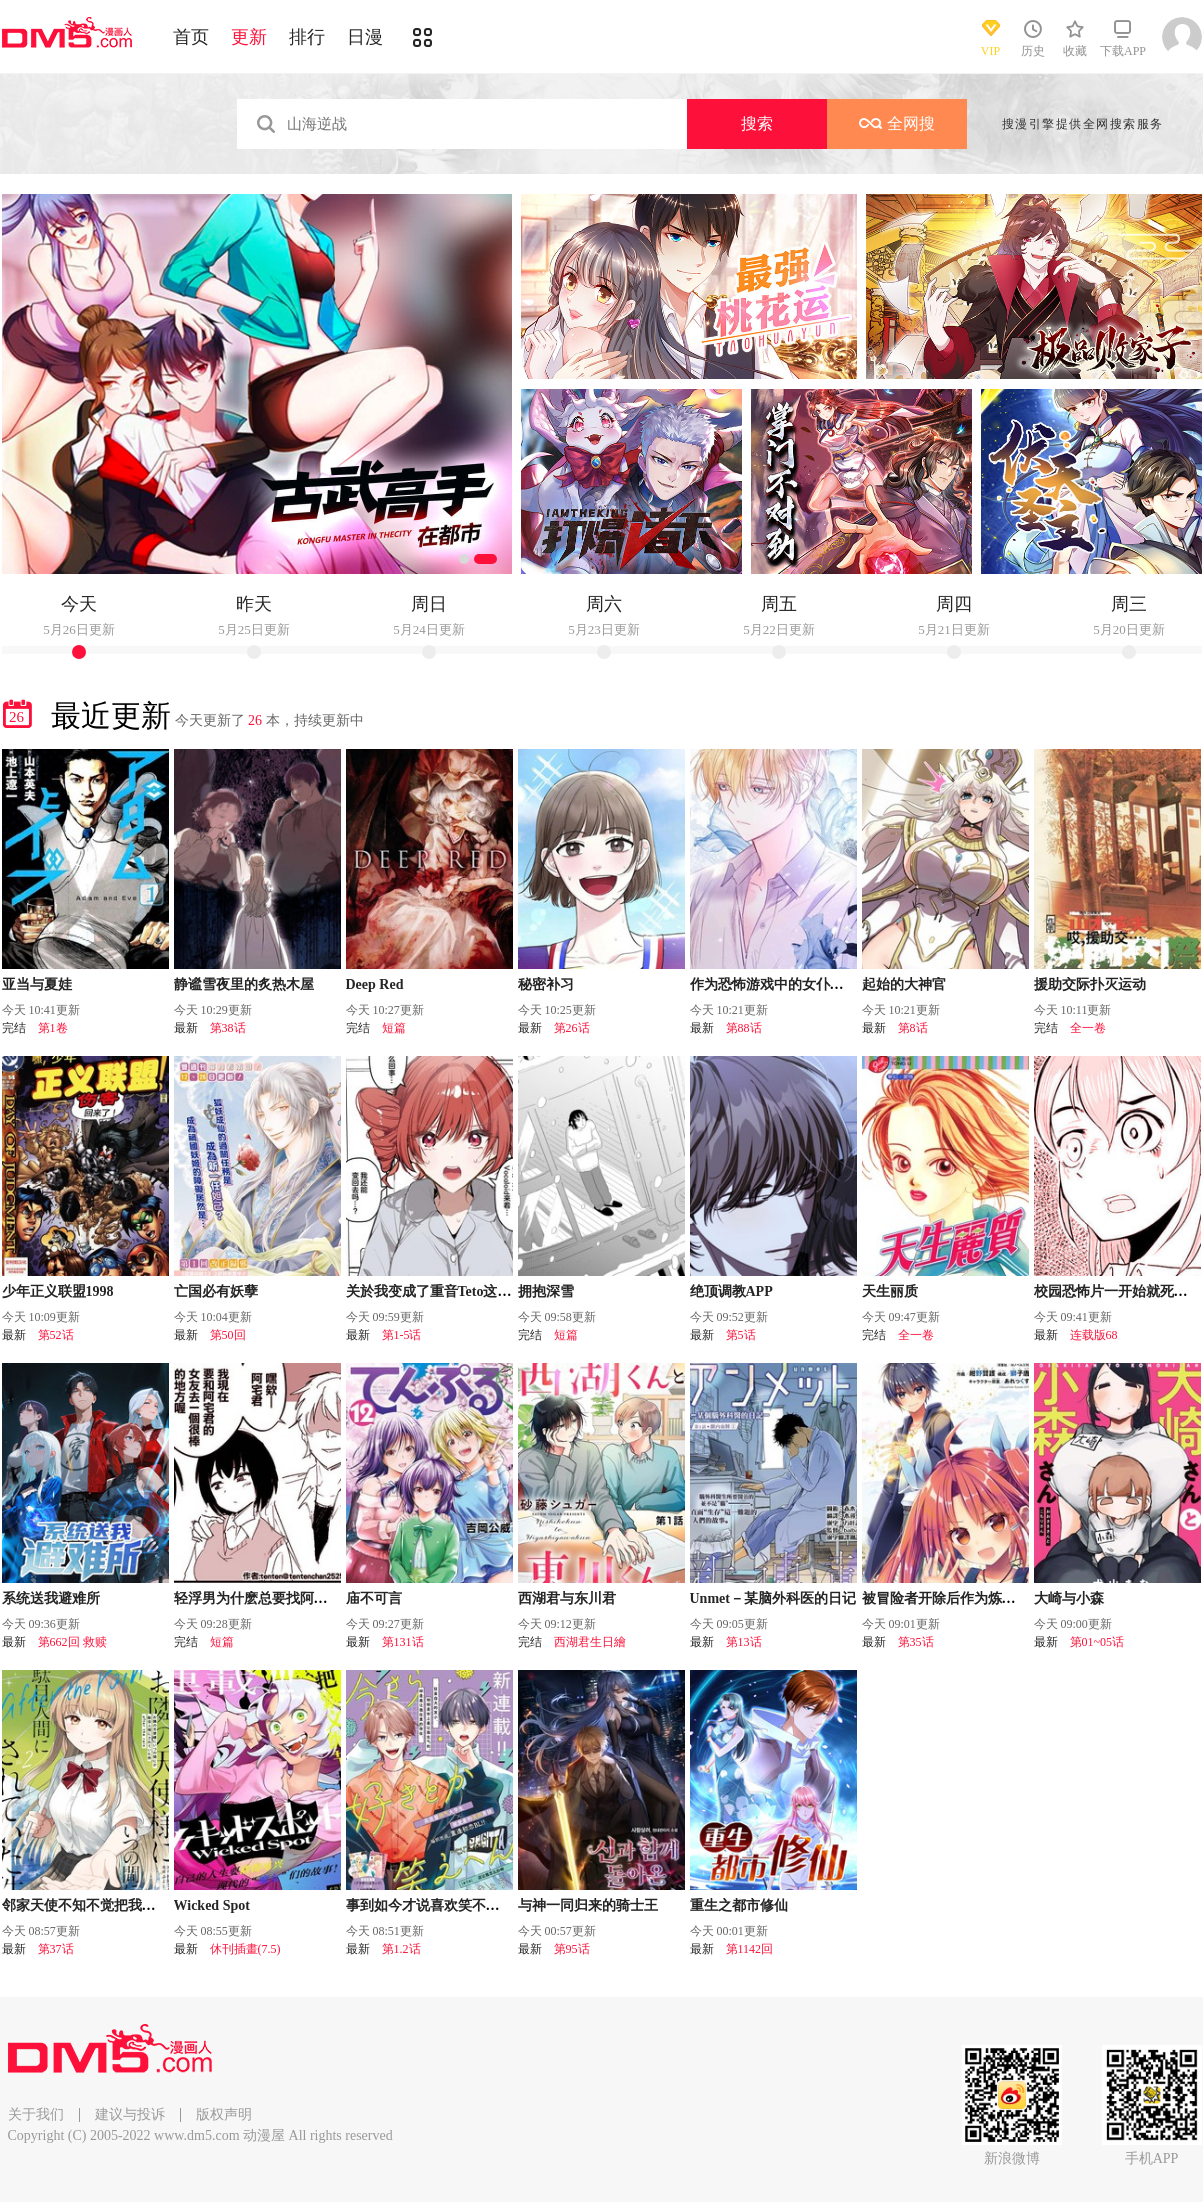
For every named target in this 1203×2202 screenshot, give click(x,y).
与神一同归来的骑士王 (588, 1905)
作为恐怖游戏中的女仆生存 (774, 984)
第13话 (744, 1642)
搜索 (757, 123)
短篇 (394, 1028)
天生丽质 (890, 1291)
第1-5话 (402, 1335)
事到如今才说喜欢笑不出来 (430, 1905)
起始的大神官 (904, 984)
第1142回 (750, 1949)
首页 (191, 37)
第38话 (228, 1028)
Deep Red (375, 984)
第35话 (916, 1642)
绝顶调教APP (731, 1291)
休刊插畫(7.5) (245, 1949)
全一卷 (1088, 1028)
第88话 (744, 1028)
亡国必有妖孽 (216, 1291)
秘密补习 (546, 984)
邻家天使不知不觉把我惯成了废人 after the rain (148, 1905)
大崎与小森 (1069, 1598)
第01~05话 (1097, 1642)
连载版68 (1094, 1335)
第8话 (913, 1028)
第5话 (741, 1335)
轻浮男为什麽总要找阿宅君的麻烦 (279, 1598)
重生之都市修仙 (739, 1905)
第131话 (403, 1642)
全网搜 (897, 123)
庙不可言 (374, 1598)
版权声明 (224, 2114)
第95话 (572, 1949)
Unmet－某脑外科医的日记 (773, 1598)
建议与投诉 (130, 2114)
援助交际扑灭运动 (1090, 984)
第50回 (228, 1335)
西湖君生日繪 (590, 1642)
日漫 (365, 37)
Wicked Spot (212, 1905)
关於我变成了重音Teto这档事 (436, 1291)
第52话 (56, 1335)
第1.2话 (401, 1949)
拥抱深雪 (546, 1291)
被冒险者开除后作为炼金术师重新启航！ (988, 1598)
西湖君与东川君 (567, 1598)
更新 (249, 37)
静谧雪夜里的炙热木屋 (244, 984)
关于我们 (36, 2114)
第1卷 (53, 1028)
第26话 (572, 1028)
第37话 (56, 1949)
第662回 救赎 (72, 1642)
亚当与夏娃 (37, 984)
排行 (307, 37)
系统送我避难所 (51, 1598)
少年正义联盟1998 (58, 1291)
